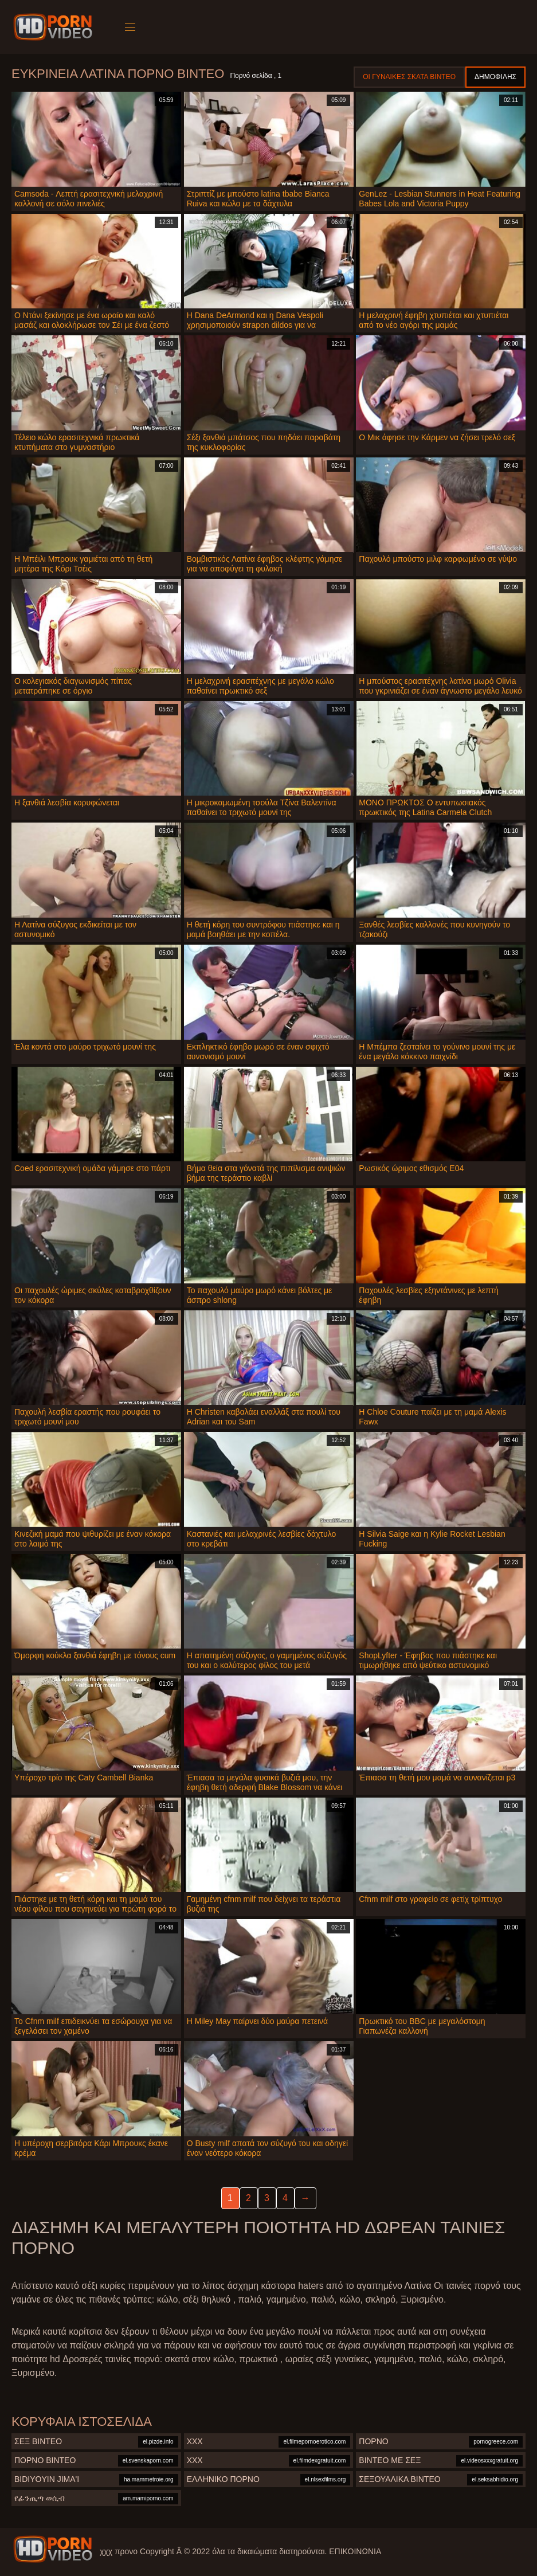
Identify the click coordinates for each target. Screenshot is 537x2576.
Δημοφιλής (495, 77)
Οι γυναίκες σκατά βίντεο (409, 77)
